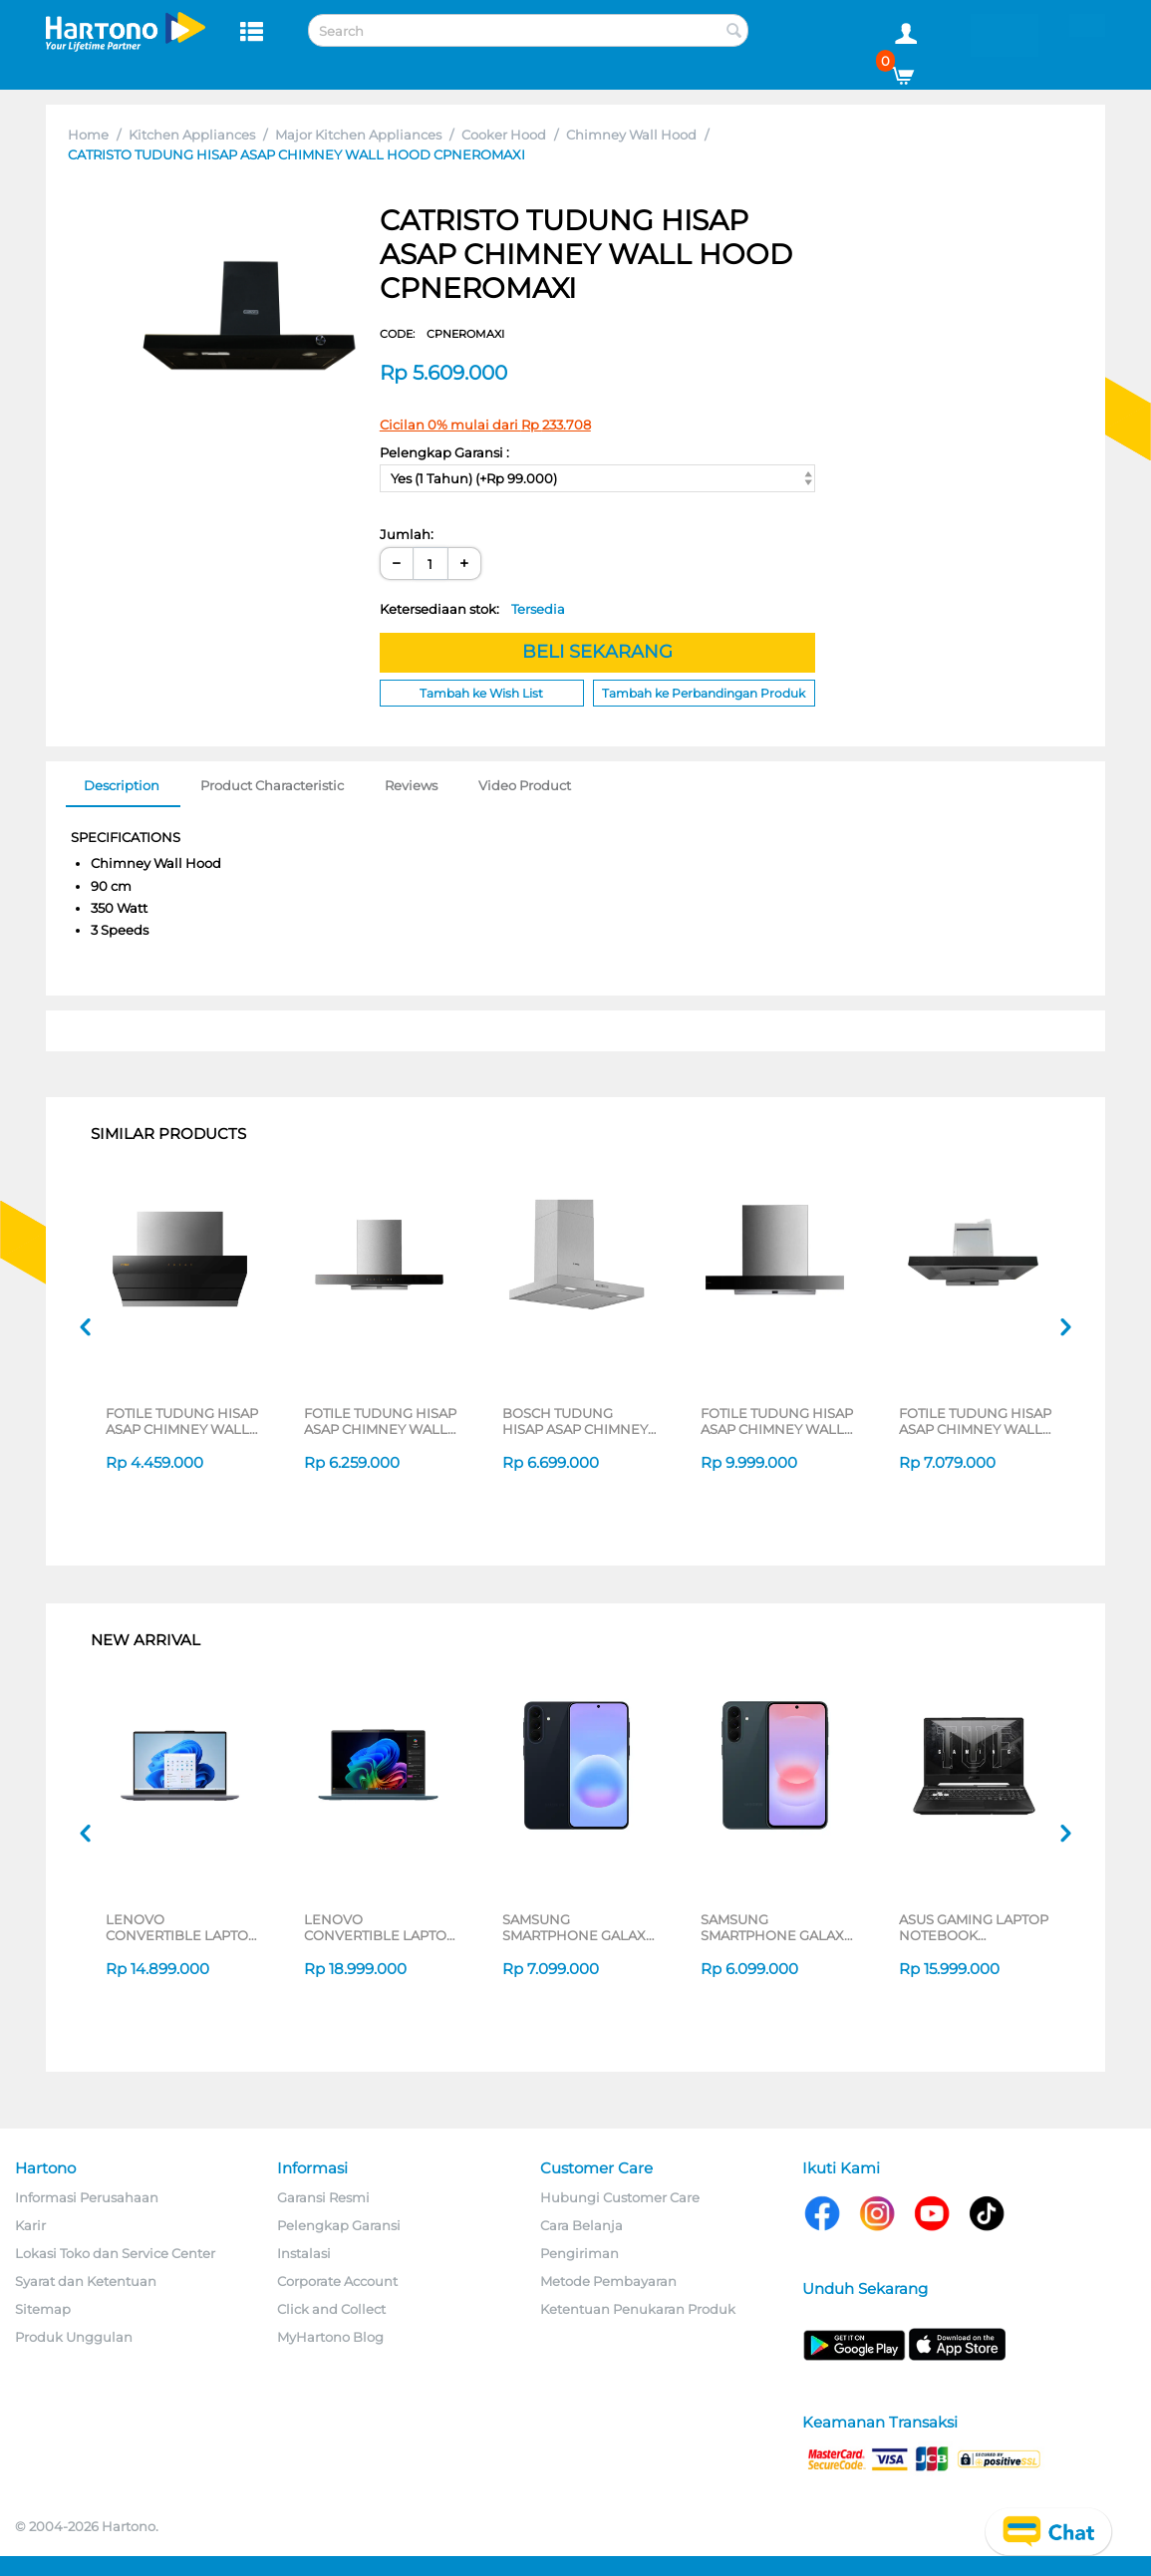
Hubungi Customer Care (620, 2197)
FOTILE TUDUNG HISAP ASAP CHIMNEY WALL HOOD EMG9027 (975, 1421)
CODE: (442, 334)
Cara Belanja (581, 2225)
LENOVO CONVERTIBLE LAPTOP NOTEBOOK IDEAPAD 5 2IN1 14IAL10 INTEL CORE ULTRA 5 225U (182, 1927)
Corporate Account (337, 2281)
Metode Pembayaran (608, 2281)
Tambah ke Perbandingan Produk (703, 693)
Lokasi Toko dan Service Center (115, 2253)
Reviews (411, 785)
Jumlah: (406, 534)
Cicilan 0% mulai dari (485, 424)
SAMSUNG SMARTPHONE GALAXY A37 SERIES (776, 1927)
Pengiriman (579, 2253)
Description (121, 785)
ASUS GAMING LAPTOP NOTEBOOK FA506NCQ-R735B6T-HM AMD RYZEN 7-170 (973, 1927)
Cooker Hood (503, 135)
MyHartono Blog (330, 2337)
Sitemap (43, 2309)
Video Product (524, 785)
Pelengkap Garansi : (444, 452)
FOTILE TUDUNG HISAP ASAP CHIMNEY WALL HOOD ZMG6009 (182, 1421)
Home (88, 135)
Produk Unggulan (74, 2337)
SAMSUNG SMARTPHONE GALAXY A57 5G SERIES (578, 1927)
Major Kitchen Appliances (358, 135)
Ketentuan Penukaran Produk (637, 2309)
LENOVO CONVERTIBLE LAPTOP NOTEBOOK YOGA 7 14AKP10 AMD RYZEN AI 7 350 (380, 1927)
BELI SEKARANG (597, 652)
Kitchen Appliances (192, 135)
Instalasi (304, 2253)
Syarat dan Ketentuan (85, 2281)
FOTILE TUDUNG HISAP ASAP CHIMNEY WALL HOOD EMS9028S (380, 1421)
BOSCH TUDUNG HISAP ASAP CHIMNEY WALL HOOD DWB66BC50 (575, 1421)
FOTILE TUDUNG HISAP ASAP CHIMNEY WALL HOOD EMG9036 (777, 1421)
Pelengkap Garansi (339, 2225)
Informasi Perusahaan (86, 2197)
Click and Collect (331, 2309)
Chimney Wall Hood (631, 135)
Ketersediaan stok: (472, 609)
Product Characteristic (272, 785)
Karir (30, 2225)
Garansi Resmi (323, 2197)
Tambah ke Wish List (481, 693)
